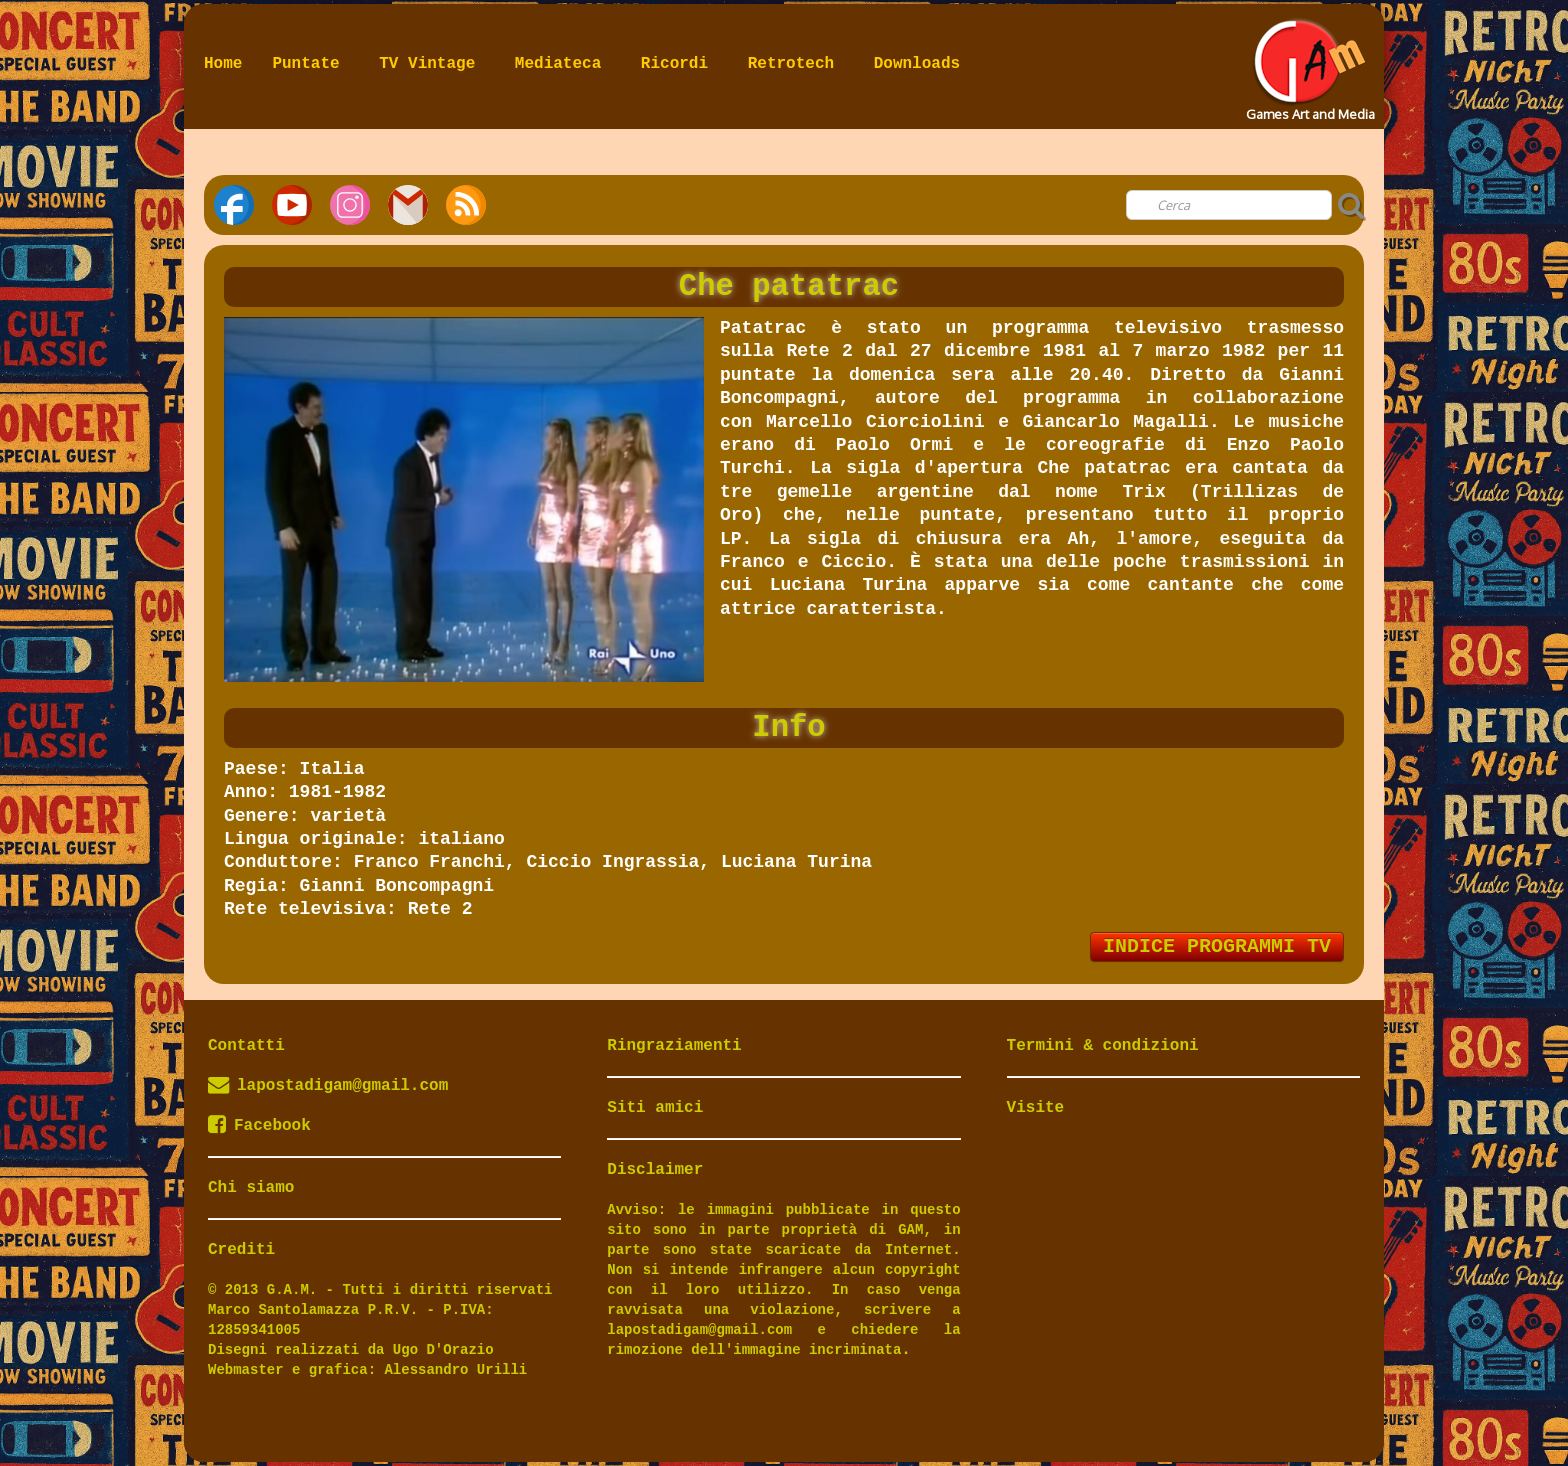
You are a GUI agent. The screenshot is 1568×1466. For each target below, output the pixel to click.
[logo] (1308, 64)
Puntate (310, 64)
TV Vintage (432, 64)
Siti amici (655, 1108)
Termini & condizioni (1103, 1046)
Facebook (259, 1126)
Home (223, 64)
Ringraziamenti (674, 1046)
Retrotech (796, 64)
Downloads (917, 64)
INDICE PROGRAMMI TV (1217, 946)
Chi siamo (251, 1188)
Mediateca (563, 64)
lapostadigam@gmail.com (342, 1086)
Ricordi (679, 64)
